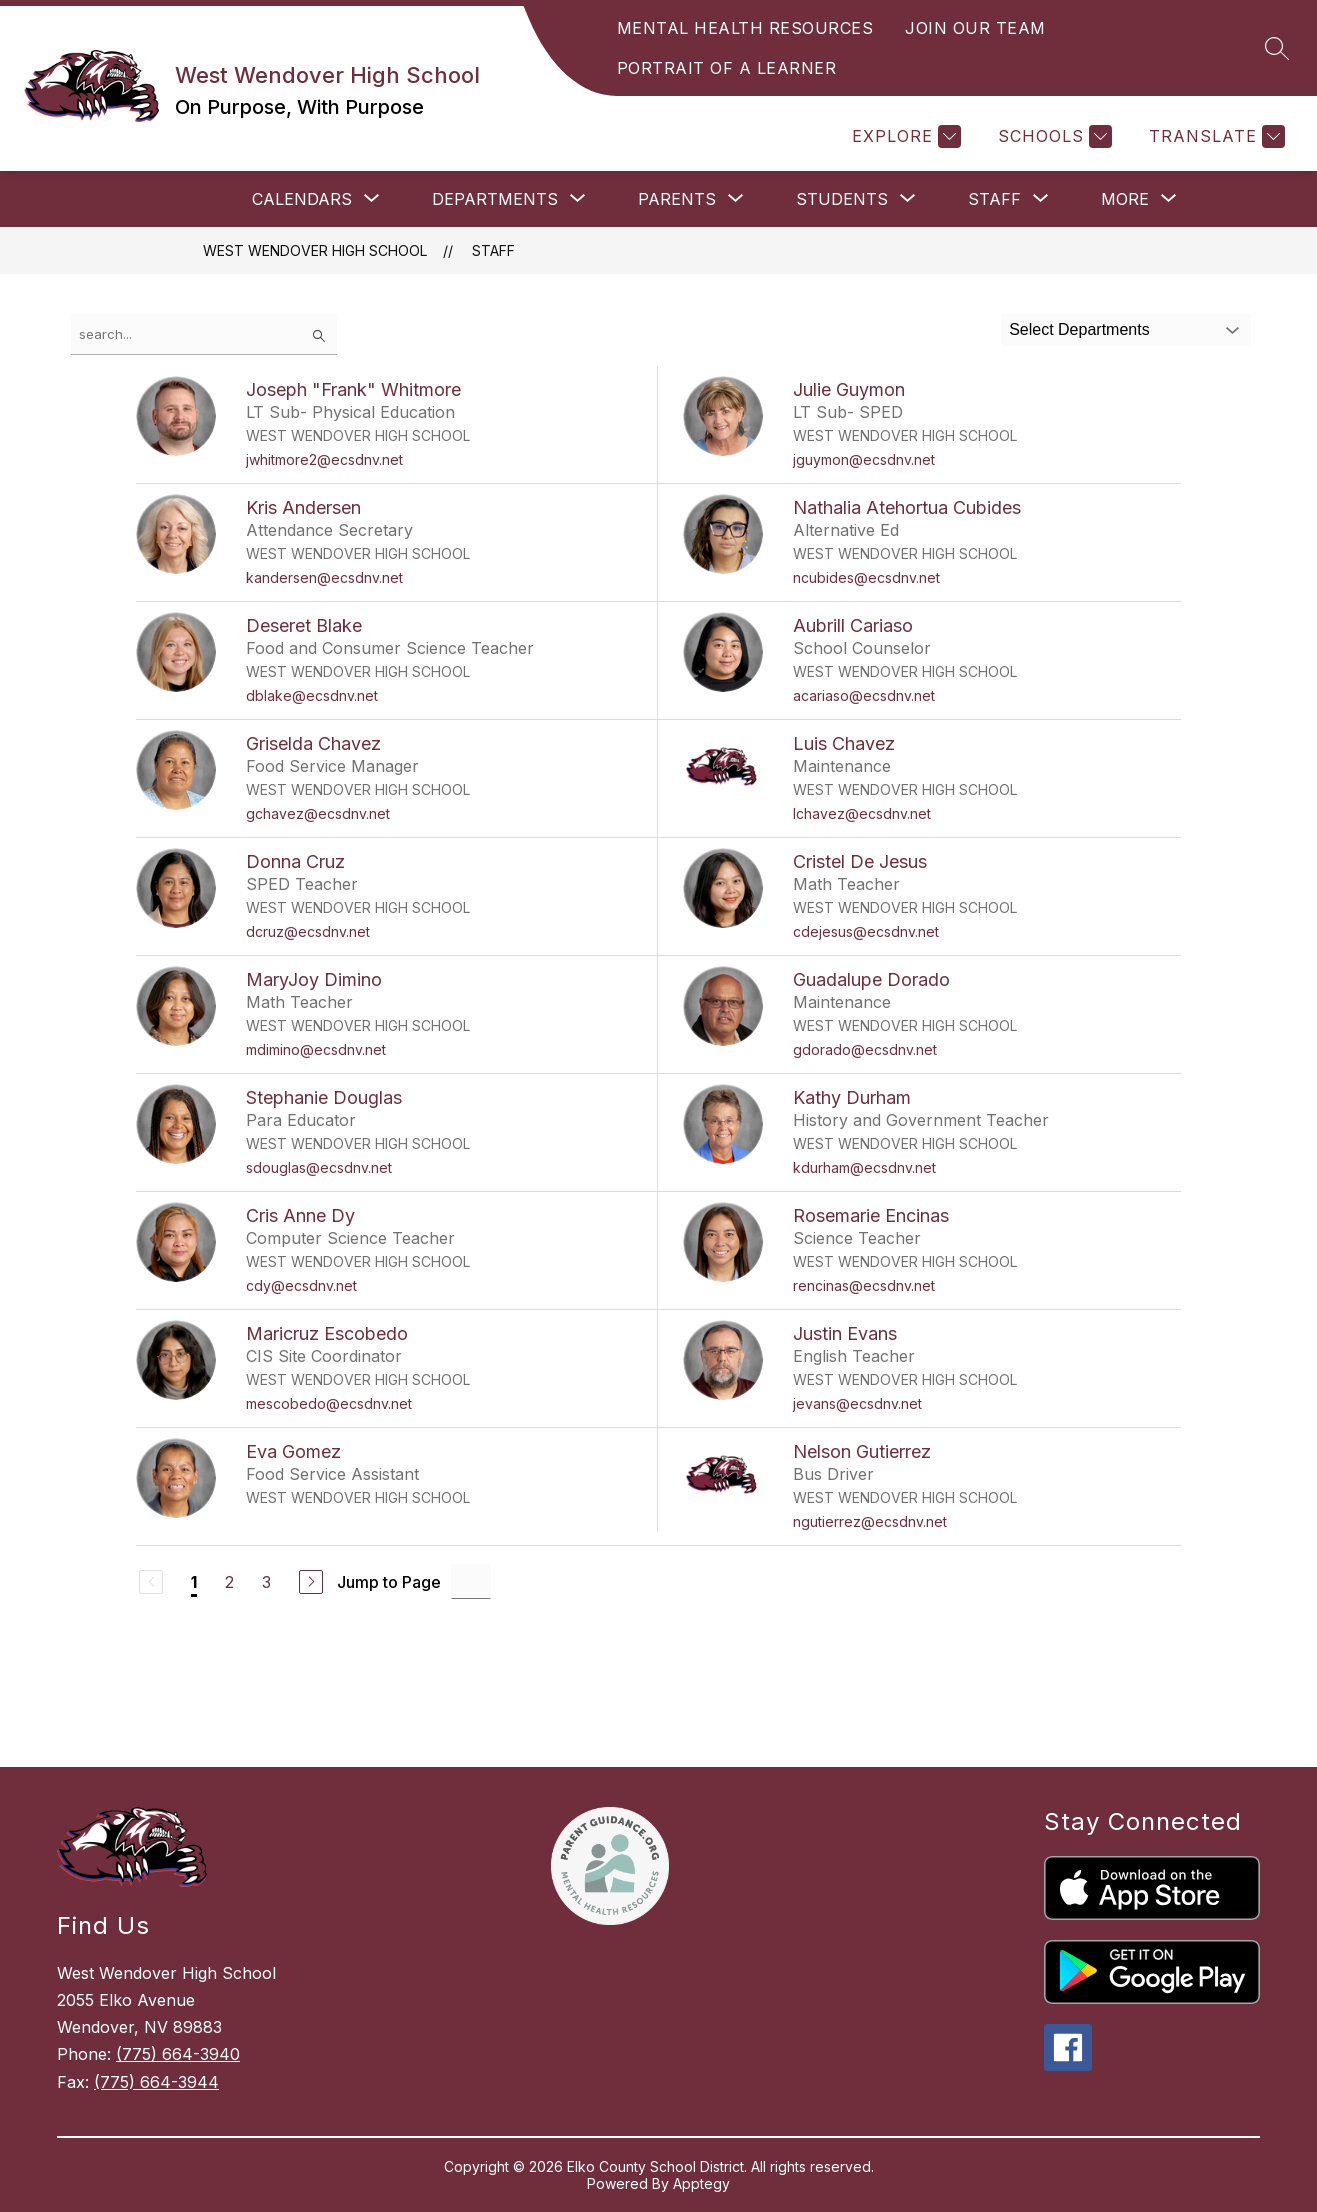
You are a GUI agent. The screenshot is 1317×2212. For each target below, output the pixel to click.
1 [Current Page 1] (194, 1582)
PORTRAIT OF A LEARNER (727, 68)
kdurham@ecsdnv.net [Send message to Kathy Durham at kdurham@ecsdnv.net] (864, 1167)
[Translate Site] (1214, 136)
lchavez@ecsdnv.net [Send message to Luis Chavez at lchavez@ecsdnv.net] (862, 813)
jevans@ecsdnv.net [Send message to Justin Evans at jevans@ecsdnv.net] (857, 1403)
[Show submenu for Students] (842, 199)
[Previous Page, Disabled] (151, 1582)
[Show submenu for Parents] (677, 199)
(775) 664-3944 (156, 2082)
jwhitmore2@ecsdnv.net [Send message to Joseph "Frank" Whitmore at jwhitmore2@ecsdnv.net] (324, 459)
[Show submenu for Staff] (994, 199)
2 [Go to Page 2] (229, 1582)
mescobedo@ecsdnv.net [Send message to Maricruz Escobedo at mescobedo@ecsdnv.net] (329, 1403)
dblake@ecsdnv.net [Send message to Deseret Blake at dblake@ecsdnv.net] (312, 695)
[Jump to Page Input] (471, 1581)
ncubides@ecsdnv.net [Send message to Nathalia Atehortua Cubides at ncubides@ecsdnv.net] (866, 577)
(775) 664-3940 (178, 2054)
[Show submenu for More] (1125, 199)
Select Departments (1079, 329)
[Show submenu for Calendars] (302, 199)
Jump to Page (389, 1582)
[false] (204, 334)
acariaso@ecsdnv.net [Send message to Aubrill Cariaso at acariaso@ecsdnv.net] (864, 695)
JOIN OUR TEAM (975, 28)
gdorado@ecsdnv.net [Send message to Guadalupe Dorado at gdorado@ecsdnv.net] (865, 1049)
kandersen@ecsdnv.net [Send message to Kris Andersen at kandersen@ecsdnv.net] (324, 577)
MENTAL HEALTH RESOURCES (745, 28)
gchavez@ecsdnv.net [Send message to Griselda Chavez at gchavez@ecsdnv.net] (318, 813)
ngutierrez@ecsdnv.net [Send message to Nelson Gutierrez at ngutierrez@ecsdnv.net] (870, 1521)
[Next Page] (311, 1582)
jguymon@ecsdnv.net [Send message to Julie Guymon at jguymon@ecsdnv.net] (864, 459)
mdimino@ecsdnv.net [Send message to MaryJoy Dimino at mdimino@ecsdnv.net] (316, 1049)
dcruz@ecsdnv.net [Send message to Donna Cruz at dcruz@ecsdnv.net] (308, 931)
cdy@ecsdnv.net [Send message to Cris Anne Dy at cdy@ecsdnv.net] (301, 1285)
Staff (493, 250)
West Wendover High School (315, 250)
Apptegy (701, 2183)
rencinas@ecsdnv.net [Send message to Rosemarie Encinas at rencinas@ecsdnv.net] (864, 1285)
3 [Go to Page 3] (266, 1582)
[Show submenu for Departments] (495, 199)
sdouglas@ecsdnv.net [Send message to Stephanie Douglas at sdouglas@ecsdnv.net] (319, 1167)
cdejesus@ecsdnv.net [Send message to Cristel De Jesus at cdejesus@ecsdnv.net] (866, 931)
